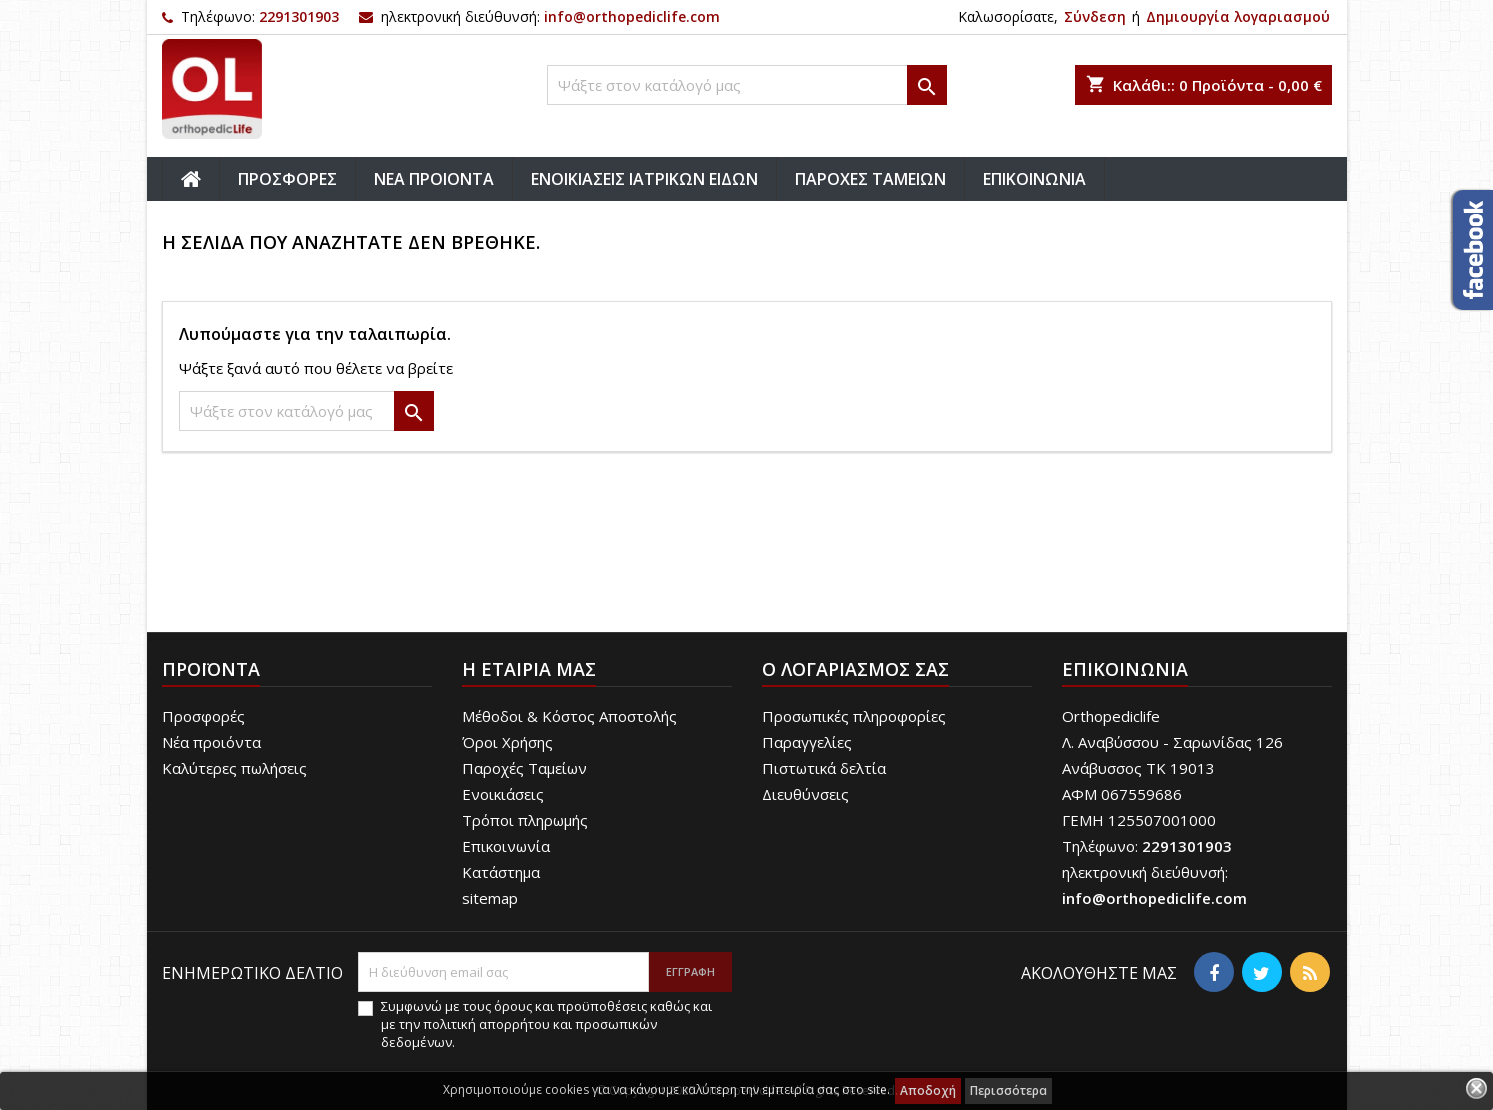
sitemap (490, 898)
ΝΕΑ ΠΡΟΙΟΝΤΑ (434, 179)
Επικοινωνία (506, 846)
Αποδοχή (928, 1090)
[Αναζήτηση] (747, 85)
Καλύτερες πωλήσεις (234, 768)
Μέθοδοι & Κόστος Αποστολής (569, 716)
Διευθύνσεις (805, 794)
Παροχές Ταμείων (524, 768)
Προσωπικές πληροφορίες (854, 716)
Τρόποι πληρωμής (525, 820)
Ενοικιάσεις (503, 794)
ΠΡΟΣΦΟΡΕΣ (287, 179)
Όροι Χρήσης (507, 742)
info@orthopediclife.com (632, 16)
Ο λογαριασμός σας (855, 669)
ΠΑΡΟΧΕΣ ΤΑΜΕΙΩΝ (870, 179)
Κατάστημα (501, 872)
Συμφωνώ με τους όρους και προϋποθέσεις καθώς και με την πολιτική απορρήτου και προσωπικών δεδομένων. (546, 1024)
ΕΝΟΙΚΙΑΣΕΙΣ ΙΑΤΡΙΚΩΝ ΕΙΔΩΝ (644, 179)
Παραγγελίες (807, 742)
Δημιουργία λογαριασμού (1238, 16)
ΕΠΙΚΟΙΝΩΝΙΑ (1034, 179)
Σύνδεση (1095, 16)
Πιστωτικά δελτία (824, 768)
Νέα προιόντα (211, 742)
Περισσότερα (1008, 1090)
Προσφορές (203, 716)
